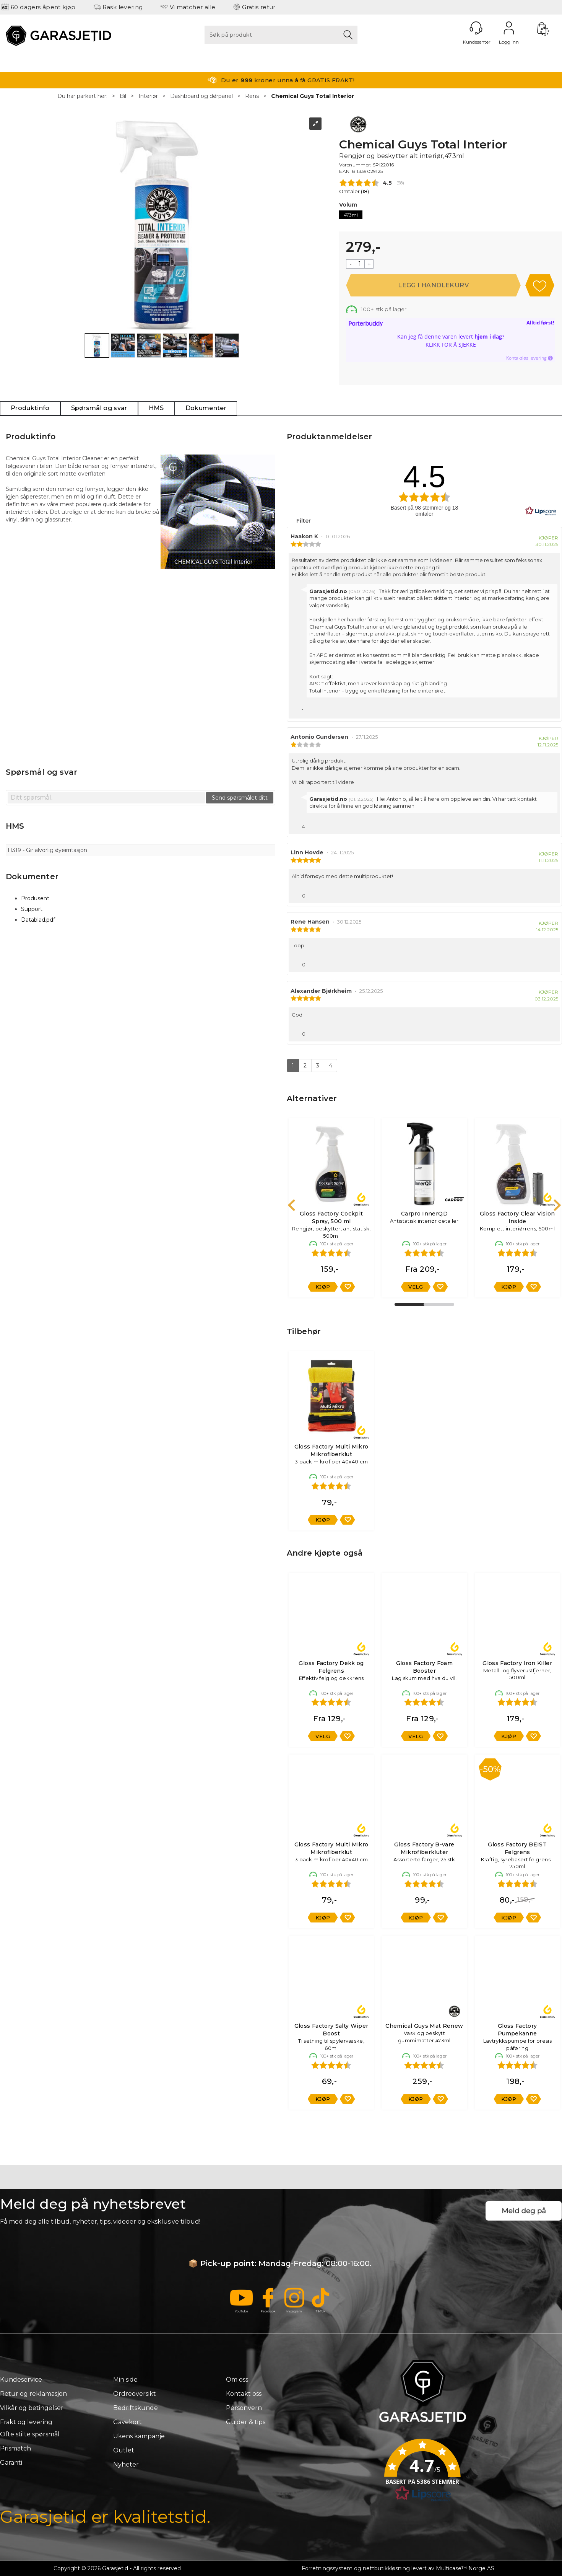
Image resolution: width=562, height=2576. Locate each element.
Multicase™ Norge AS (465, 2568)
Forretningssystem (327, 2568)
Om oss (237, 2379)
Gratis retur (259, 7)
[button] (422, 2473)
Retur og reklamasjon (33, 2393)
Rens (252, 96)
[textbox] (106, 797)
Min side (125, 2379)
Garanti (11, 2462)
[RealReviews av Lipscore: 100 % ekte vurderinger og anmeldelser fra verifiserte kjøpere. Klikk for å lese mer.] (541, 511)
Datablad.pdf (38, 919)
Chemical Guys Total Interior (312, 96)
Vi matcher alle (193, 7)
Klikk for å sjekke (451, 344)
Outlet (123, 2450)
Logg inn (509, 28)
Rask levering (122, 7)
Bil (123, 96)
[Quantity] (359, 264)
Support (31, 909)
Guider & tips (245, 2422)
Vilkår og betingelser (31, 2407)
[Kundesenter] (476, 28)
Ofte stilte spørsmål (30, 2434)
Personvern (244, 2407)
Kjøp (433, 285)
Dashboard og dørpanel (201, 96)
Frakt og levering (26, 2422)
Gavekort (127, 2422)
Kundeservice (21, 2379)
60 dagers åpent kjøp (43, 7)
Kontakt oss (244, 2393)
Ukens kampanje (139, 2436)
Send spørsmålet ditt (240, 797)
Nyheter (126, 2464)
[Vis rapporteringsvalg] (551, 709)
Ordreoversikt (134, 2393)
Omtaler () (354, 191)
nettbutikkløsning (386, 2568)
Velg (415, 1287)
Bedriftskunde (135, 2407)
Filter (303, 520)
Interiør (148, 96)
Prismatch (15, 2448)
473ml (351, 215)
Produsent (35, 898)
